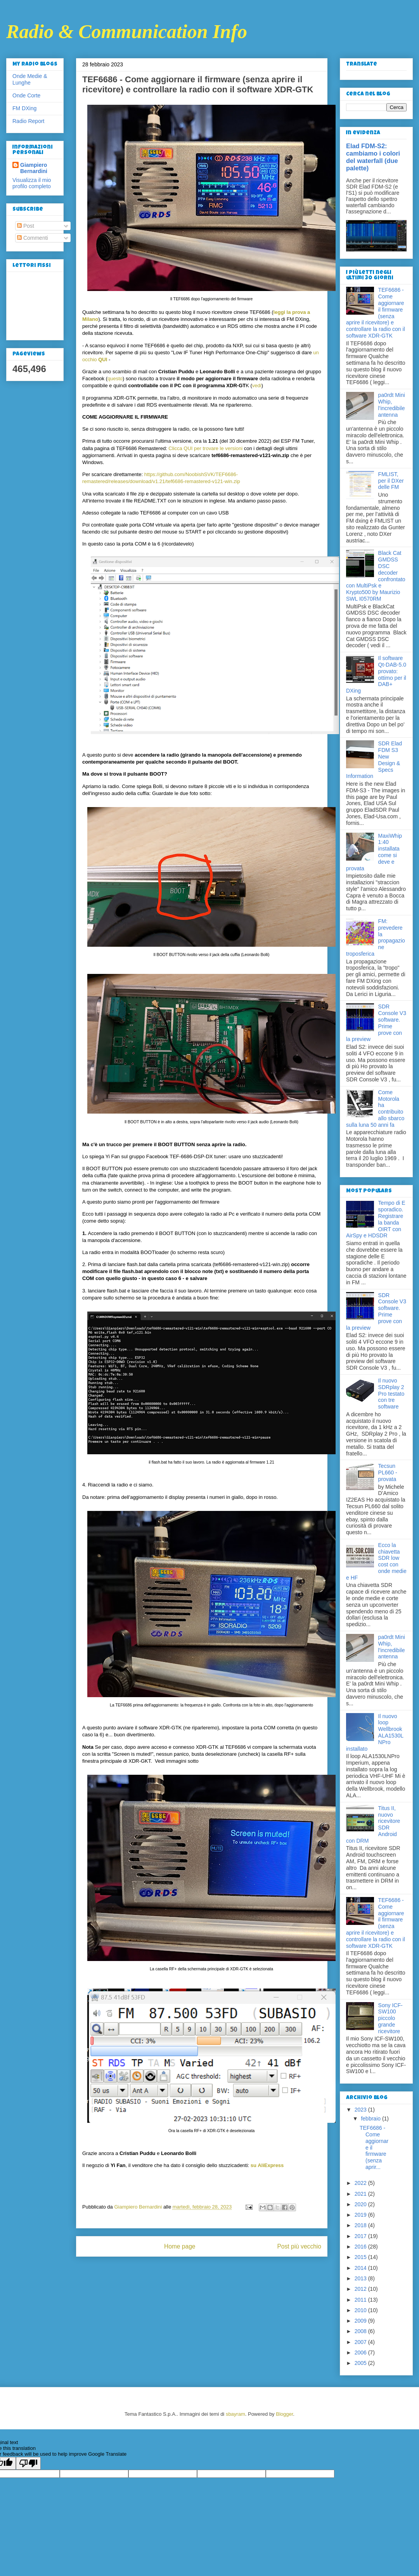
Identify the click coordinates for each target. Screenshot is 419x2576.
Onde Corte (26, 95)
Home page (180, 2246)
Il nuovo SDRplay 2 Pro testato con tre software (391, 1393)
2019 (361, 2215)
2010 (361, 2310)
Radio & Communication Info (126, 31)
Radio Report (28, 121)
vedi (256, 385)
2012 (361, 2289)
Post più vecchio (299, 2246)
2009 (361, 2321)
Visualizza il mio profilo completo (31, 183)
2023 (361, 2110)
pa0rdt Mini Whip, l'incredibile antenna (391, 404)
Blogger (284, 2414)
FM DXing (24, 108)
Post (25, 226)
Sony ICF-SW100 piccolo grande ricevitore (390, 2018)
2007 (361, 2342)
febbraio (371, 2118)
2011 (361, 2300)
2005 (361, 2363)
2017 (361, 2236)
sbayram (235, 2414)
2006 (361, 2352)
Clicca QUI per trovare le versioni (205, 448)
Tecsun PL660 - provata (387, 1472)
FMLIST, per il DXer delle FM (391, 480)
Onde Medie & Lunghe (29, 79)
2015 (361, 2257)
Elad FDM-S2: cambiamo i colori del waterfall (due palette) (373, 157)
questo (115, 378)
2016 (361, 2246)
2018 (361, 2225)
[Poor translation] (28, 2463)
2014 (361, 2268)
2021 (361, 2194)
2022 (361, 2183)
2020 (361, 2204)
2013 (361, 2278)
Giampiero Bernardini (33, 168)
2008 (361, 2331)
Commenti (32, 238)
